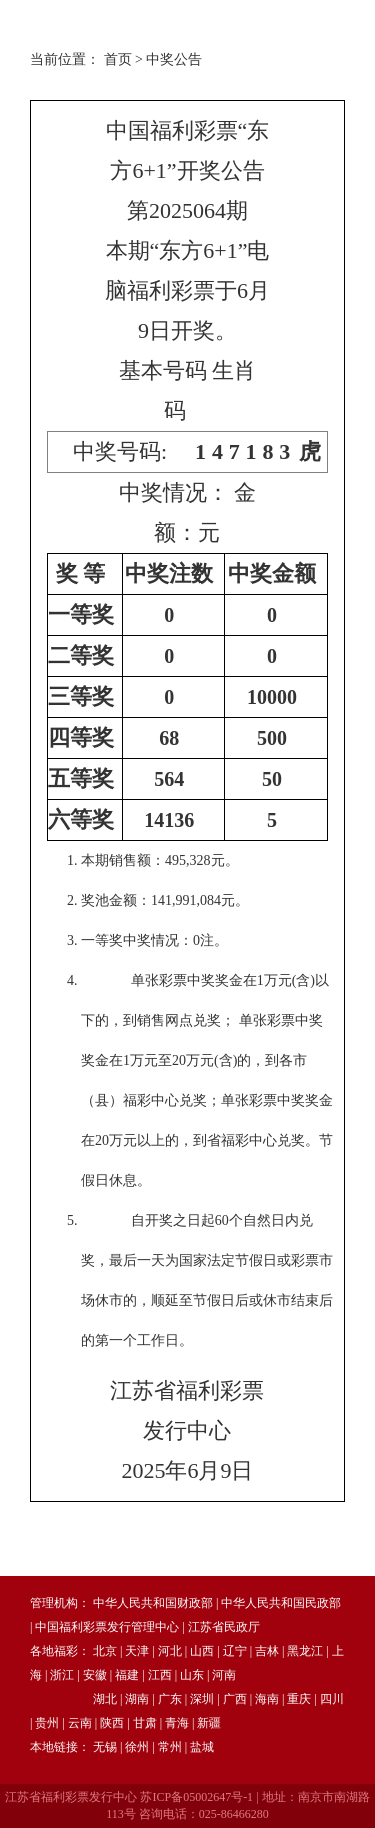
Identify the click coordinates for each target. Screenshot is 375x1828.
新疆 (209, 1723)
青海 (177, 1723)
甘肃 (145, 1723)
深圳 (202, 1699)
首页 (118, 59)
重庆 (299, 1699)
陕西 (112, 1723)
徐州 (137, 1747)
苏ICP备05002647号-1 (196, 1797)
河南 (224, 1675)
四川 (332, 1699)
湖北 (105, 1699)
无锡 (105, 1747)
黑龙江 (305, 1651)
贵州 (47, 1723)
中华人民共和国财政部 (153, 1603)
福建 (127, 1675)
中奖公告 (174, 59)
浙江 (62, 1675)
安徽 (95, 1675)
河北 (170, 1651)
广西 (235, 1699)
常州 (170, 1747)
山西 (202, 1651)
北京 (105, 1651)
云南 (80, 1723)
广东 (170, 1699)
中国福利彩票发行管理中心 (107, 1627)
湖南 (137, 1699)
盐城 (202, 1747)
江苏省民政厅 (224, 1627)
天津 (137, 1651)
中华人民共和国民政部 (281, 1603)
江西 (160, 1675)
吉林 (267, 1651)
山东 (192, 1675)
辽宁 (235, 1651)
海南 (267, 1699)
